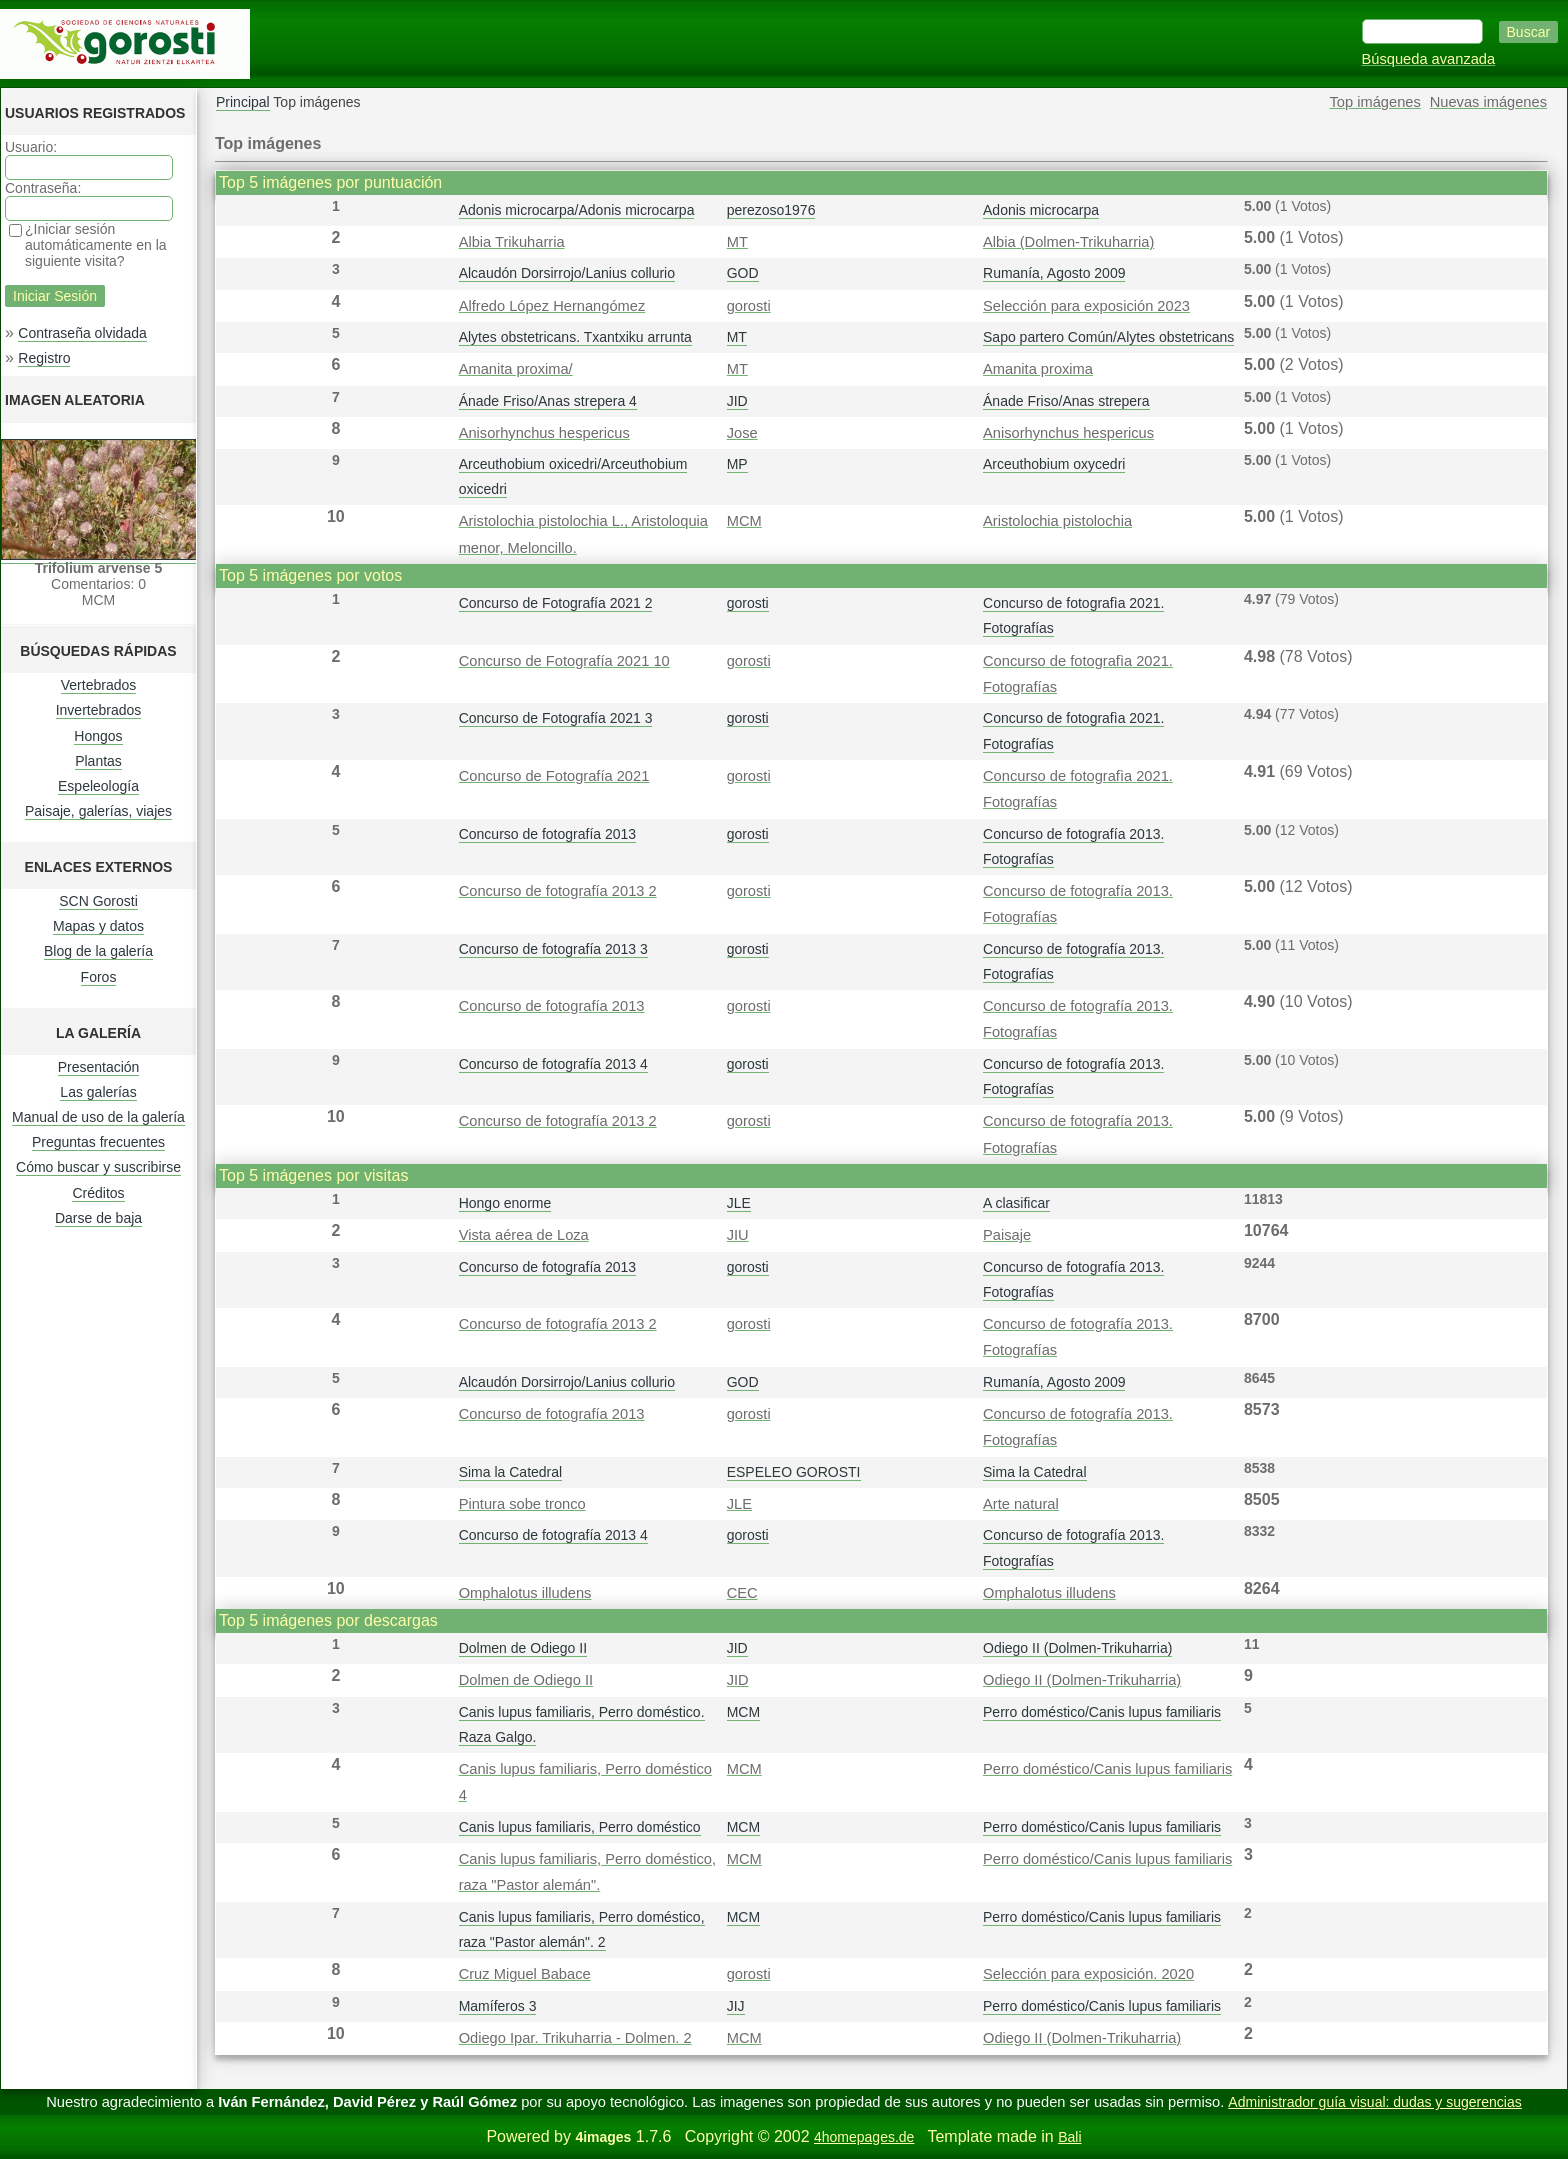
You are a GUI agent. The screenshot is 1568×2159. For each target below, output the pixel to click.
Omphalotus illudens (525, 1593)
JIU (738, 1235)
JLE (739, 1203)
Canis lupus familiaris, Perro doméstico (580, 1827)
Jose (742, 433)
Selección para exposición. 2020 (1088, 1974)
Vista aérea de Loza (524, 1235)
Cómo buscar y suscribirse (98, 1167)
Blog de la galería (98, 951)
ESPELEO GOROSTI (794, 1472)
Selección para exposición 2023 (1086, 306)
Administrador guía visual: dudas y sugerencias (1374, 2102)
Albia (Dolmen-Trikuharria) (1068, 242)
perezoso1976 (771, 210)
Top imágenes (1375, 102)
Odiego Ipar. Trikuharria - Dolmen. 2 (575, 2038)
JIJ (736, 2006)
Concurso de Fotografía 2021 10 (564, 661)
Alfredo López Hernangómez (552, 306)
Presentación (99, 1067)
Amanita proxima (1038, 369)
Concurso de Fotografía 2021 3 (556, 718)
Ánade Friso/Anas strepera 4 (548, 401)
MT (737, 242)
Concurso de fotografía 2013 (547, 834)
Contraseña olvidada (82, 333)
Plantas (98, 761)
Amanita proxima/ (516, 369)
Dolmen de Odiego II (523, 1648)
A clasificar (1016, 1203)
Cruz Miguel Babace (525, 1974)
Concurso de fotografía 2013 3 (553, 949)
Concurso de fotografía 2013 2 (558, 891)
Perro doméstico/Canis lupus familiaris (1102, 1712)
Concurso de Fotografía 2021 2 (556, 603)
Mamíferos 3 (498, 2006)
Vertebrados (99, 685)
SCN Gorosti (98, 901)
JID (737, 401)
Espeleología (98, 786)
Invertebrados (99, 710)
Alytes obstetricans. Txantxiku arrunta (575, 337)
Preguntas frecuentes (98, 1142)
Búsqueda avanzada (1429, 59)
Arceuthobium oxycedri (1054, 464)
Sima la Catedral (511, 1472)
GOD (743, 273)
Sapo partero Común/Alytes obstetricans (1108, 337)
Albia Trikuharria (512, 242)
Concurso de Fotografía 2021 (554, 776)
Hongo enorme (505, 1203)
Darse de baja (98, 1218)
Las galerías (98, 1092)
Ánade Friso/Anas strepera (1066, 401)
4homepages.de (864, 2137)
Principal (243, 102)
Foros (99, 977)
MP (737, 464)
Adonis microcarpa (1041, 210)
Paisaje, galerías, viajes (98, 811)
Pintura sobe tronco (522, 1504)
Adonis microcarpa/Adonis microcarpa (577, 210)
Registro (44, 358)
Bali (1069, 2137)
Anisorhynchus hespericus (544, 433)
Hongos (98, 736)
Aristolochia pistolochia (1057, 521)
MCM (744, 521)
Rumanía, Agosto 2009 (1054, 273)
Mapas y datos (98, 926)
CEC (742, 1593)
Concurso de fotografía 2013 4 (553, 1064)
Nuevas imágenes (1488, 102)
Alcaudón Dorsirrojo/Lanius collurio (567, 273)
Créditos (98, 1193)
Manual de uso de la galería (98, 1117)
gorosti (749, 306)
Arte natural (1021, 1504)
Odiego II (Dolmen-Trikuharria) (1077, 1648)
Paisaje (1007, 1235)
